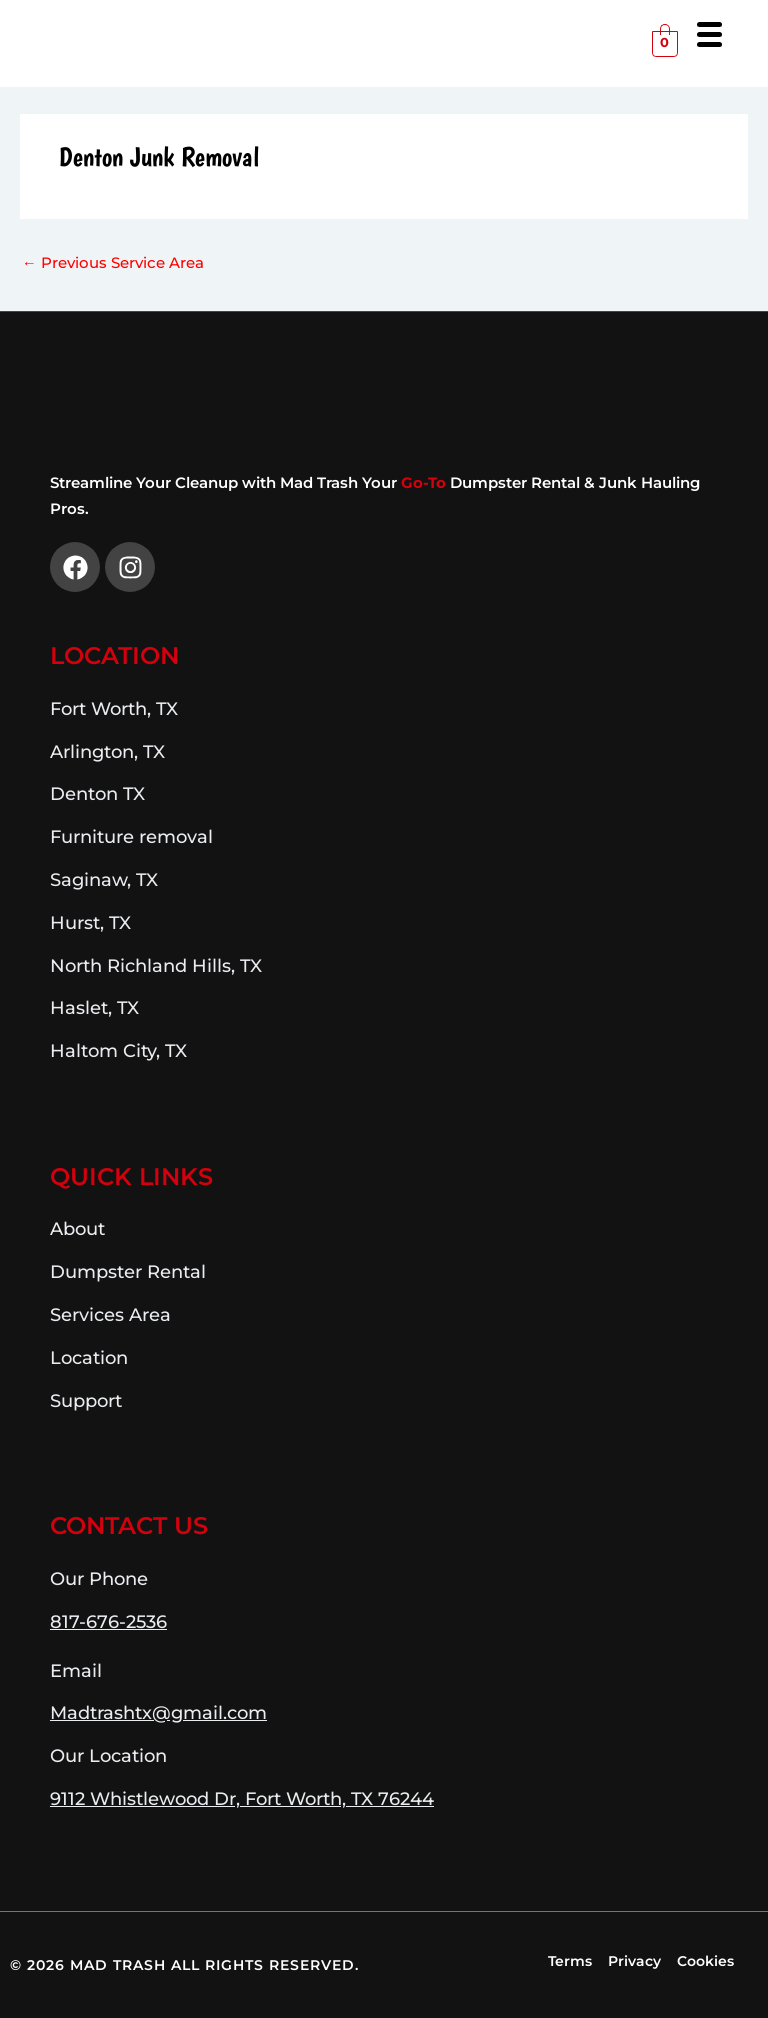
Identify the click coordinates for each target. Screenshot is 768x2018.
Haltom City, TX (118, 1050)
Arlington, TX (107, 751)
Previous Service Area (113, 263)
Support (86, 1400)
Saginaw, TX (104, 879)
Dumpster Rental (128, 1271)
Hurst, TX (90, 922)
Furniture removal (131, 836)
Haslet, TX (94, 1007)
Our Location (108, 1755)
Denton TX (97, 793)
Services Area (110, 1314)
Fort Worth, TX (114, 708)
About (77, 1228)
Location (114, 655)
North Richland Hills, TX (156, 965)
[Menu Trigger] (709, 33)
